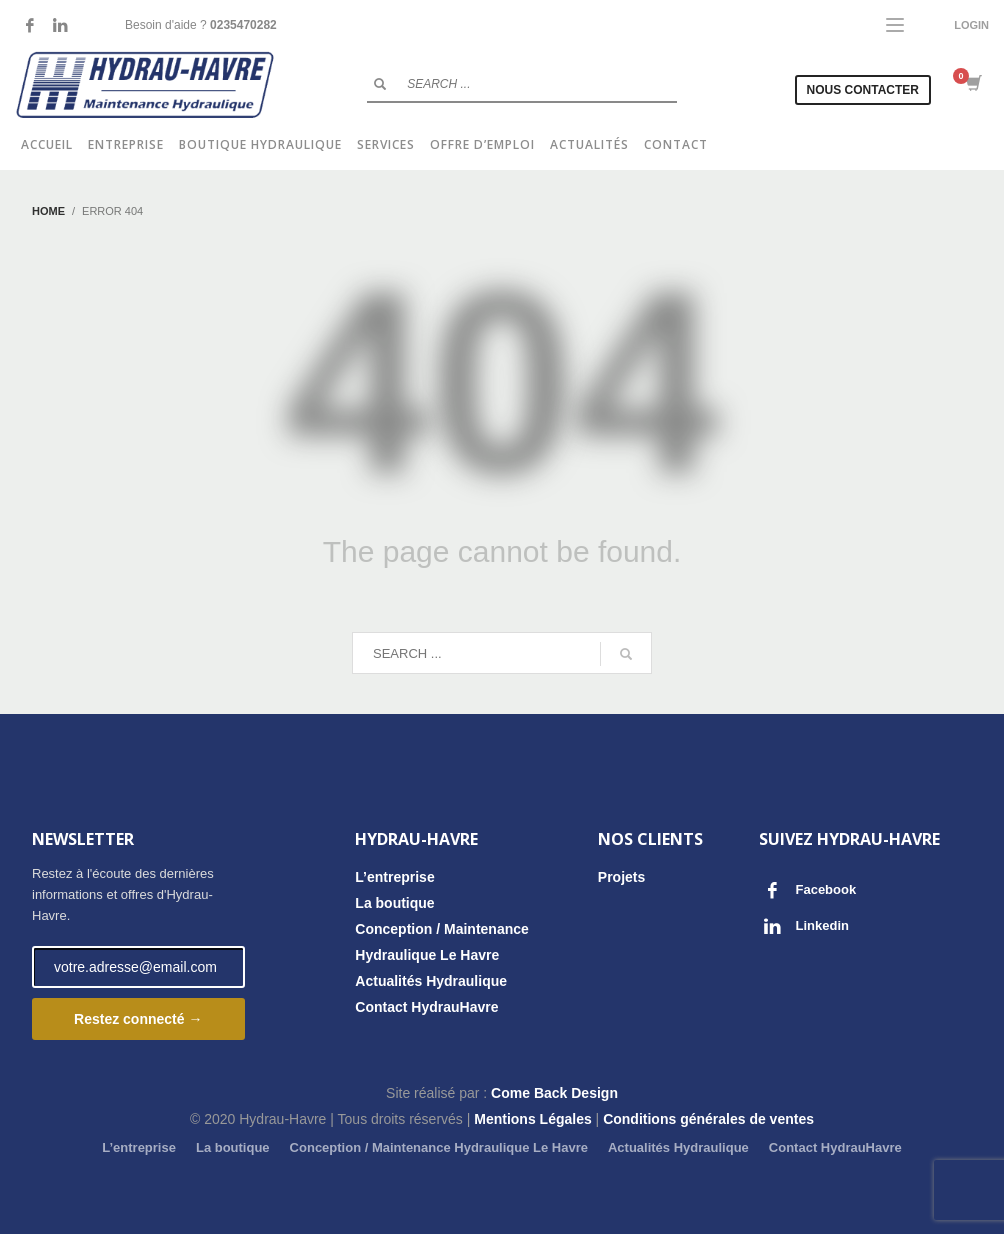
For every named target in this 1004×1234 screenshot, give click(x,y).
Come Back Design (554, 1093)
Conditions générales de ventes (708, 1119)
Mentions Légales (532, 1119)
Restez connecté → (138, 1019)
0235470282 (243, 25)
